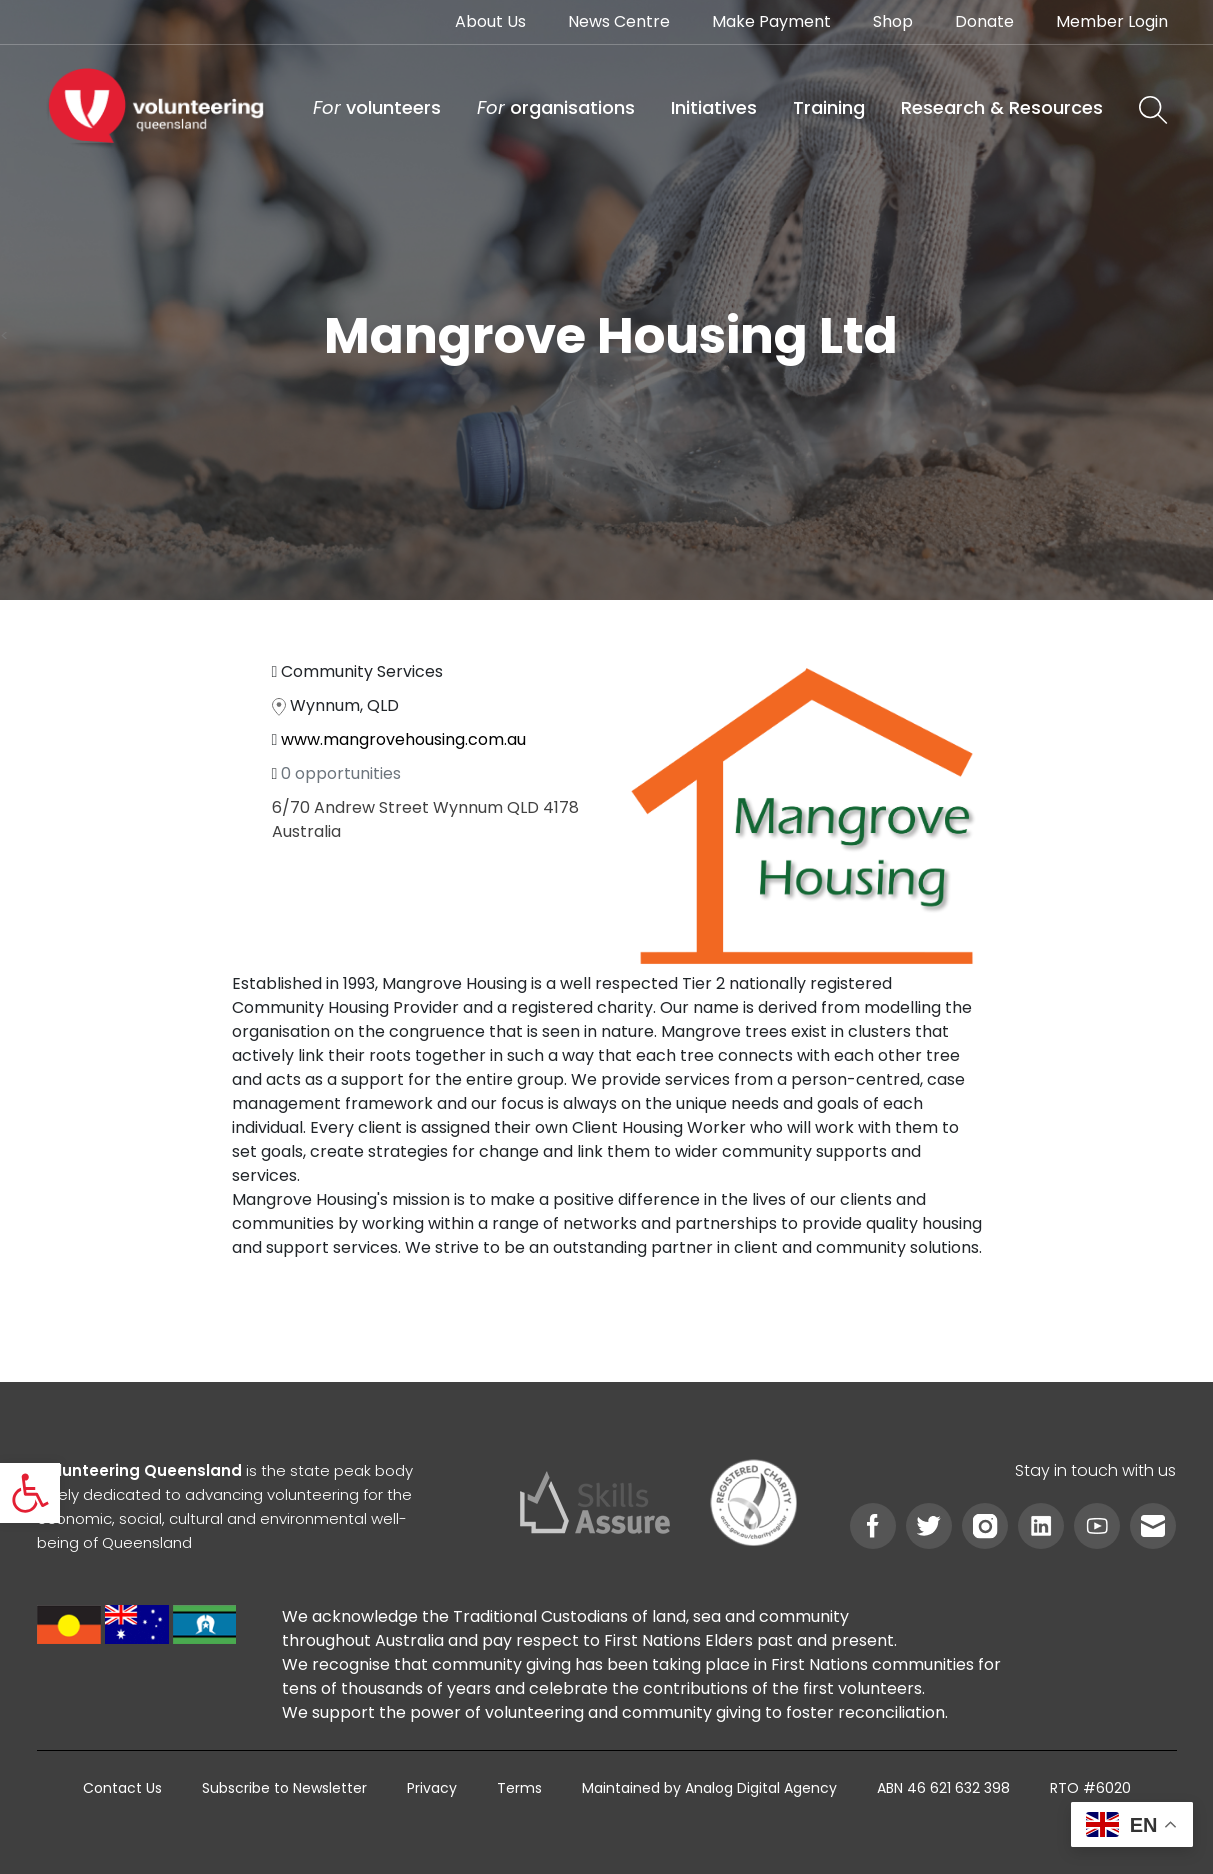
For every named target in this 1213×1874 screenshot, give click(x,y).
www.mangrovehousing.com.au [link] (403, 739)
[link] (30, 1493)
